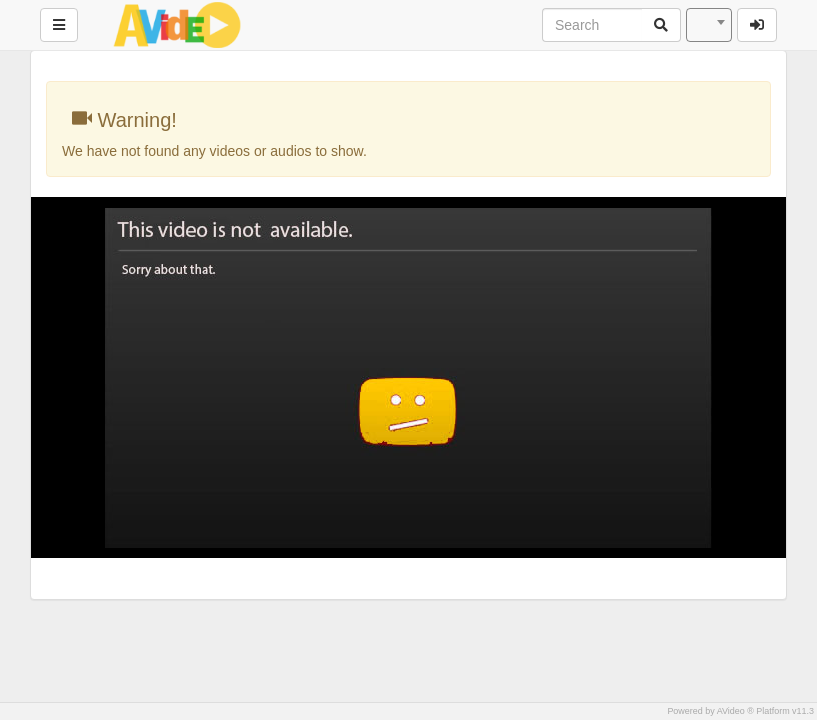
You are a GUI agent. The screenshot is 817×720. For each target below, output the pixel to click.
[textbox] (709, 25)
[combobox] (709, 25)
